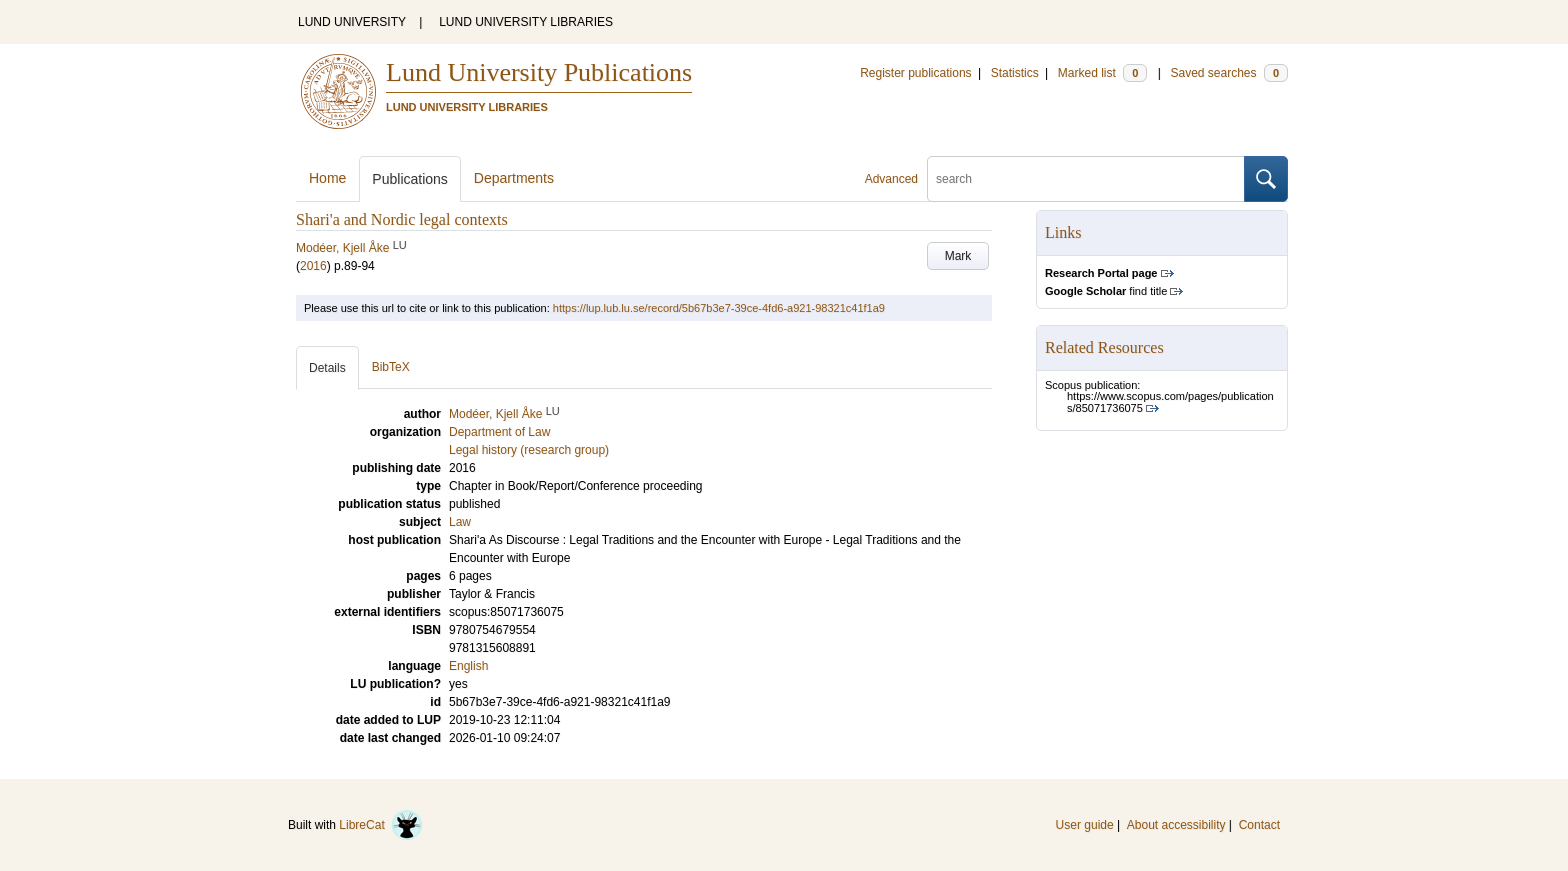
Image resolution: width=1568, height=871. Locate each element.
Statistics (1015, 73)
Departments (514, 178)
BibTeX (391, 367)
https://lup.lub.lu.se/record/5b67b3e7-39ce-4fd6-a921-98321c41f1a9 (719, 308)
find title (1106, 291)
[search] (1086, 179)
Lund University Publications (539, 72)
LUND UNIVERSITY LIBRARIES (526, 22)
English (468, 666)
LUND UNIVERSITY (352, 22)
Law (460, 522)
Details (327, 368)
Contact (1259, 825)
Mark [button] (958, 256)
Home (327, 178)
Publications (410, 179)
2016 (313, 266)
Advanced (891, 179)
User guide (1085, 825)
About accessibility (1176, 825)
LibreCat (381, 825)
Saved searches (1229, 73)
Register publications (915, 73)
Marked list (1102, 73)
